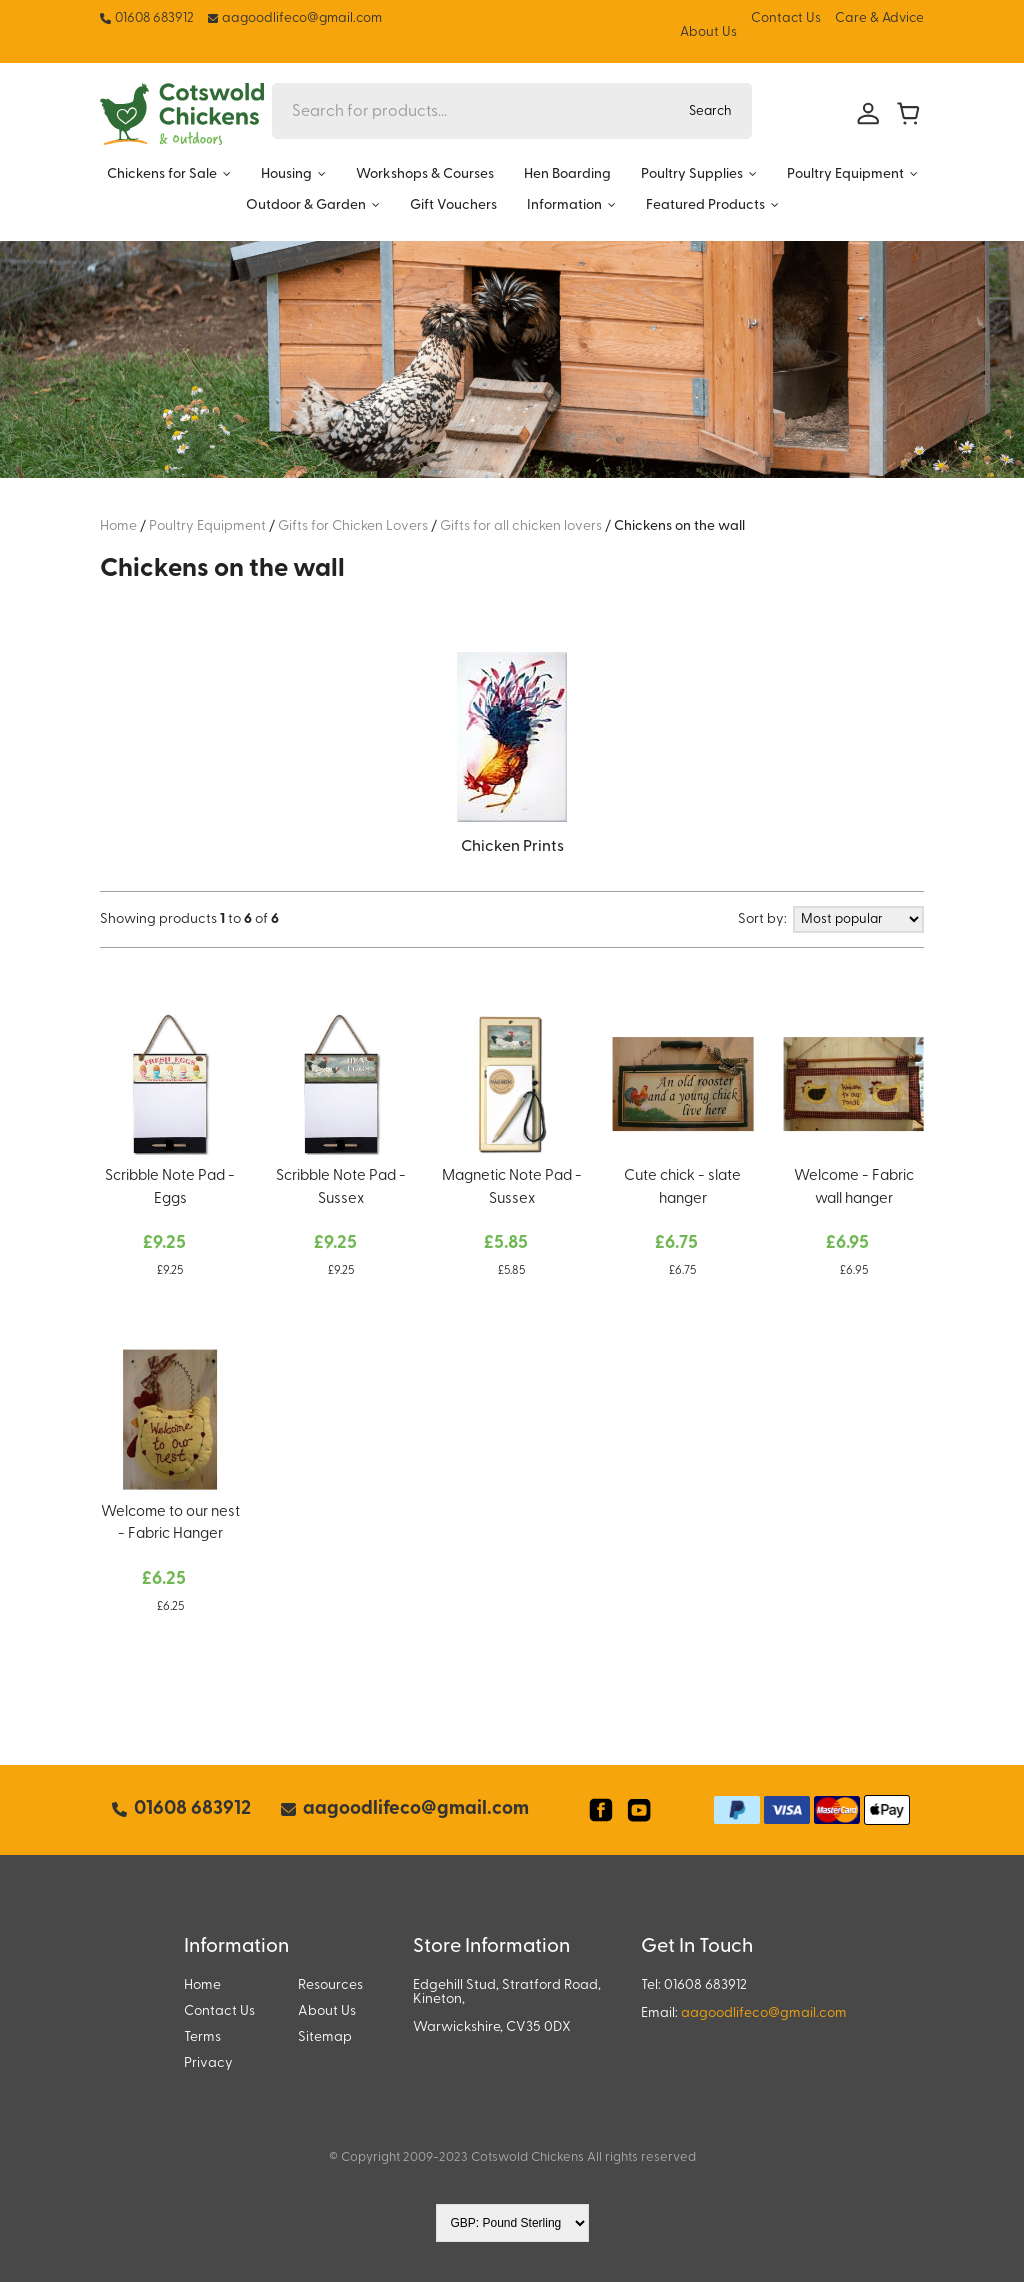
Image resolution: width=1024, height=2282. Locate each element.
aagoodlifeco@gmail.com (764, 2013)
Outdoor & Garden (306, 205)
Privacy (208, 2063)
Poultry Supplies (692, 174)
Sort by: (762, 919)
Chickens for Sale (162, 174)
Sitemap (325, 2037)
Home (202, 1985)
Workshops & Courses (425, 174)
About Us (708, 32)
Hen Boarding (567, 174)
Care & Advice (879, 18)
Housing (286, 174)
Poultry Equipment (845, 174)
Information (564, 205)
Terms (202, 2037)
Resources (330, 1985)
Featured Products (705, 205)
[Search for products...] (471, 111)
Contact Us (786, 18)
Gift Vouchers (453, 205)
